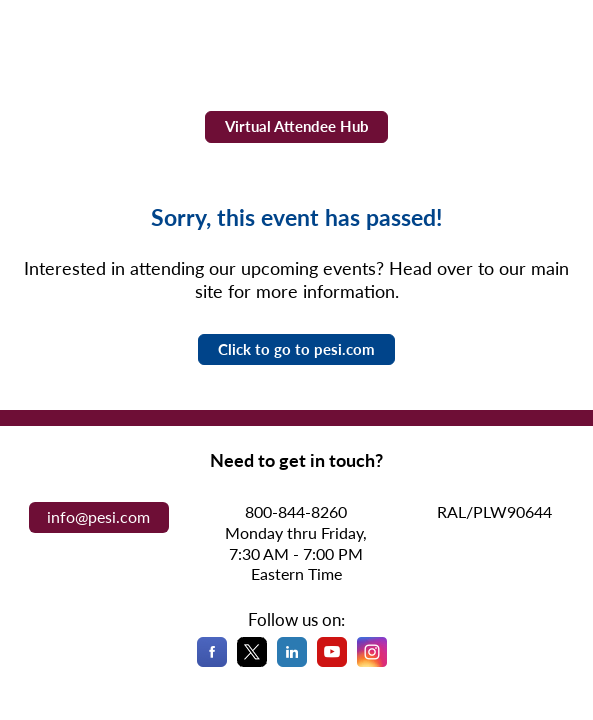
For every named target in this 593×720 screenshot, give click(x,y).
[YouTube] (332, 662)
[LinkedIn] (292, 662)
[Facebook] (212, 662)
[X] (252, 662)
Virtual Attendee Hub (297, 126)
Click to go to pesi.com (296, 349)
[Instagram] (372, 662)
